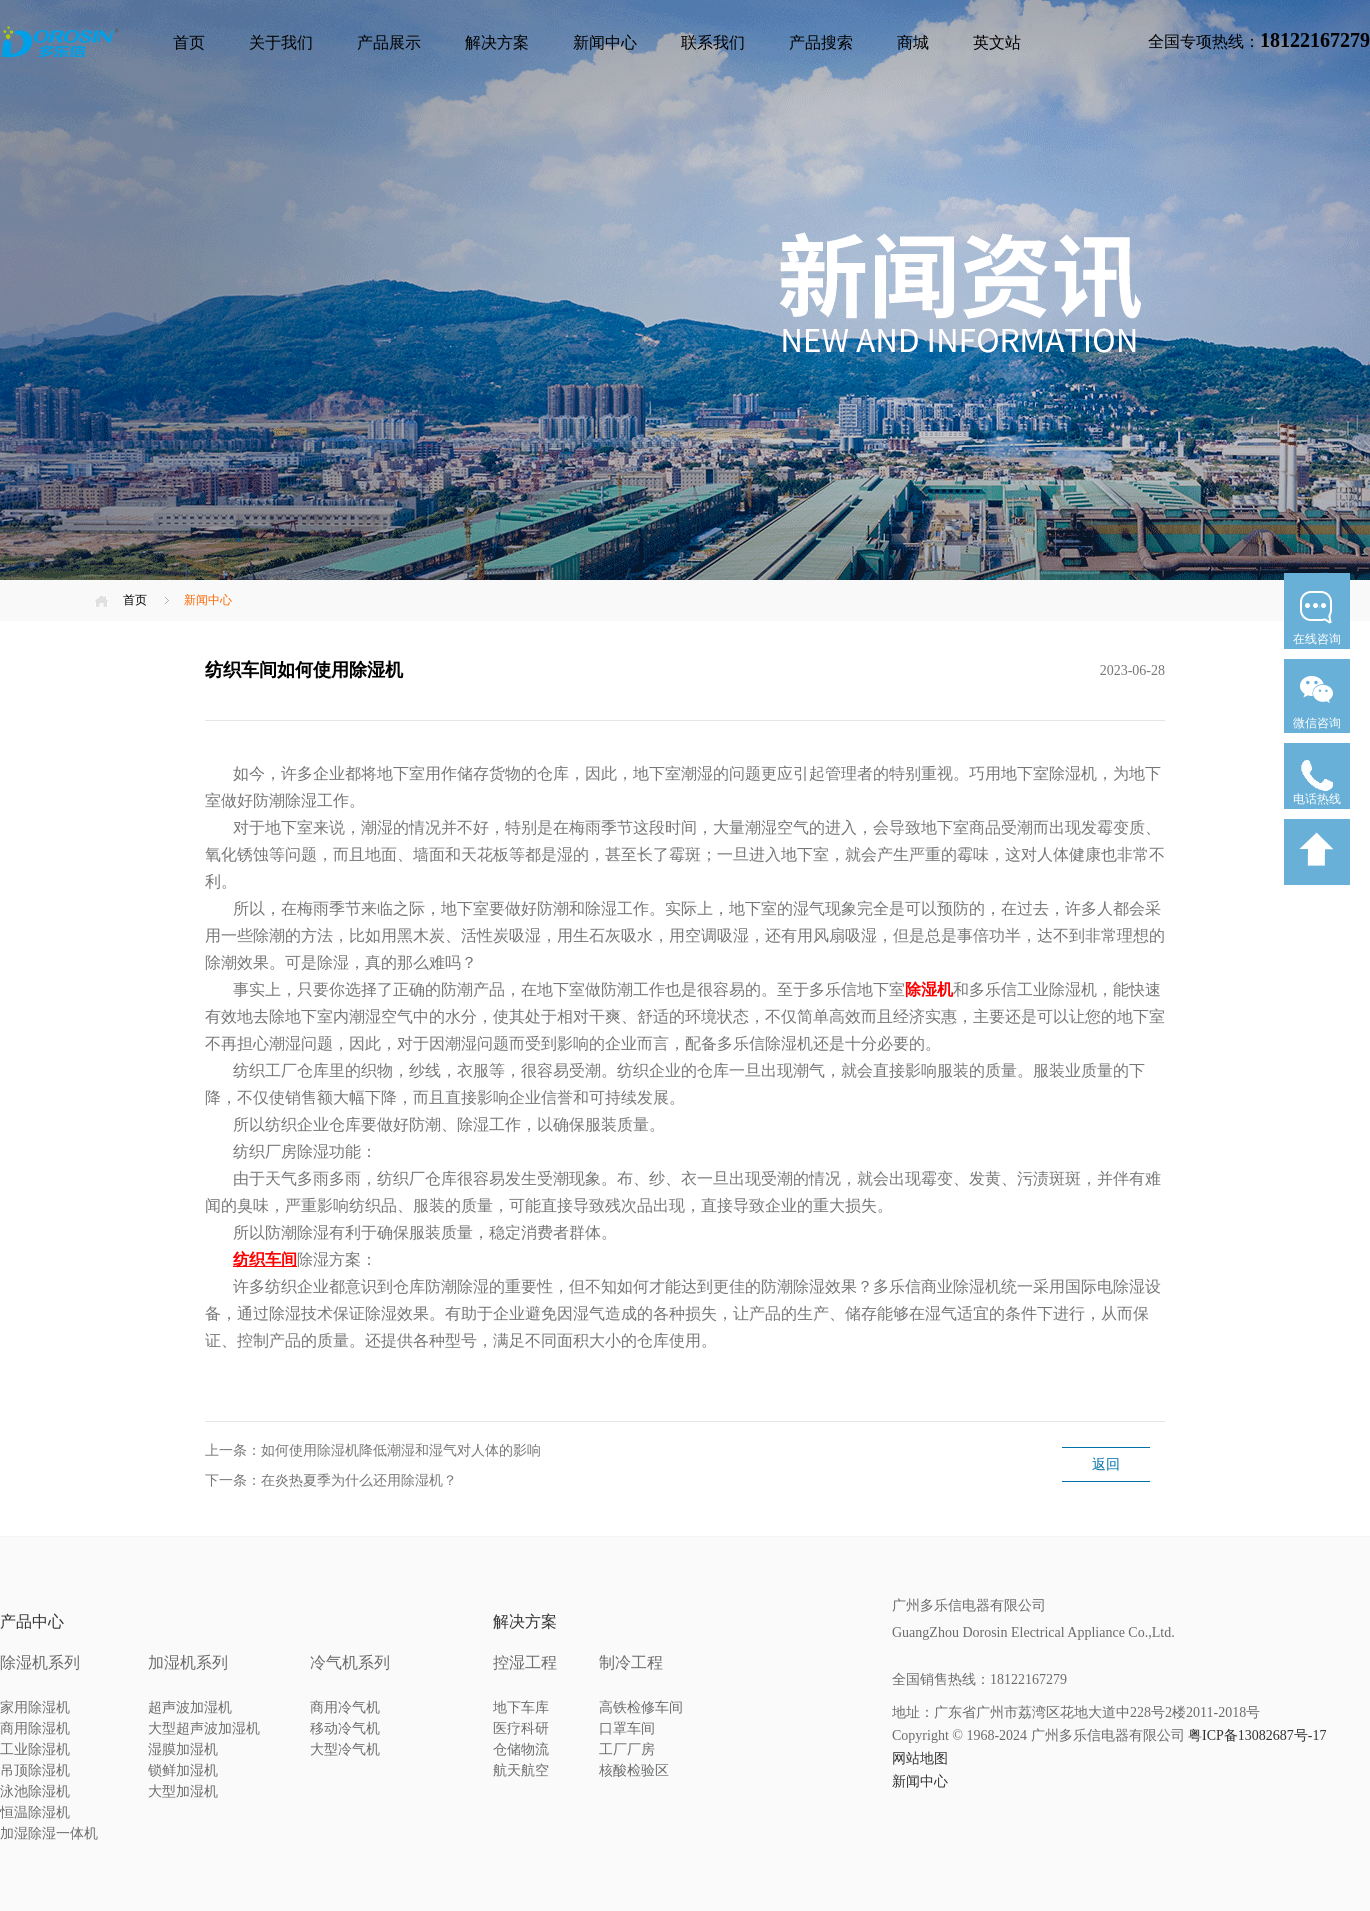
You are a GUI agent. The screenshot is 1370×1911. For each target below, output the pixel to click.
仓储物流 (521, 1749)
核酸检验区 (634, 1770)
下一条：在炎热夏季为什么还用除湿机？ (331, 1480)
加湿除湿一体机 (49, 1833)
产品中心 (32, 1621)
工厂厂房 (627, 1749)
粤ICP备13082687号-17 (1257, 1735)
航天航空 (521, 1770)
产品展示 (389, 42)
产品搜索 (821, 42)
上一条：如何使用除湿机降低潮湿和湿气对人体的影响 (373, 1450)
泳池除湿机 (35, 1791)
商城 (913, 42)
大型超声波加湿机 (204, 1728)
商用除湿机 (35, 1728)
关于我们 (281, 42)
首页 (189, 42)
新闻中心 (605, 42)
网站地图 (920, 1758)
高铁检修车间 (641, 1707)
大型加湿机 (183, 1791)
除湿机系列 (40, 1662)
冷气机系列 (350, 1662)
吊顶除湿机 (35, 1770)
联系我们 (713, 42)
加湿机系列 (188, 1662)
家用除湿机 (35, 1707)
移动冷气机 (345, 1728)
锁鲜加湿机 (183, 1770)
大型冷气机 (345, 1749)
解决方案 (497, 42)
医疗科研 (521, 1728)
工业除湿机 (35, 1749)
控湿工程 (525, 1662)
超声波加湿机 (190, 1707)
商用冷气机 (345, 1707)
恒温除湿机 (35, 1812)
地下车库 (521, 1707)
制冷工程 (631, 1662)
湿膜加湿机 (183, 1749)
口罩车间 (627, 1728)
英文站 (997, 42)
